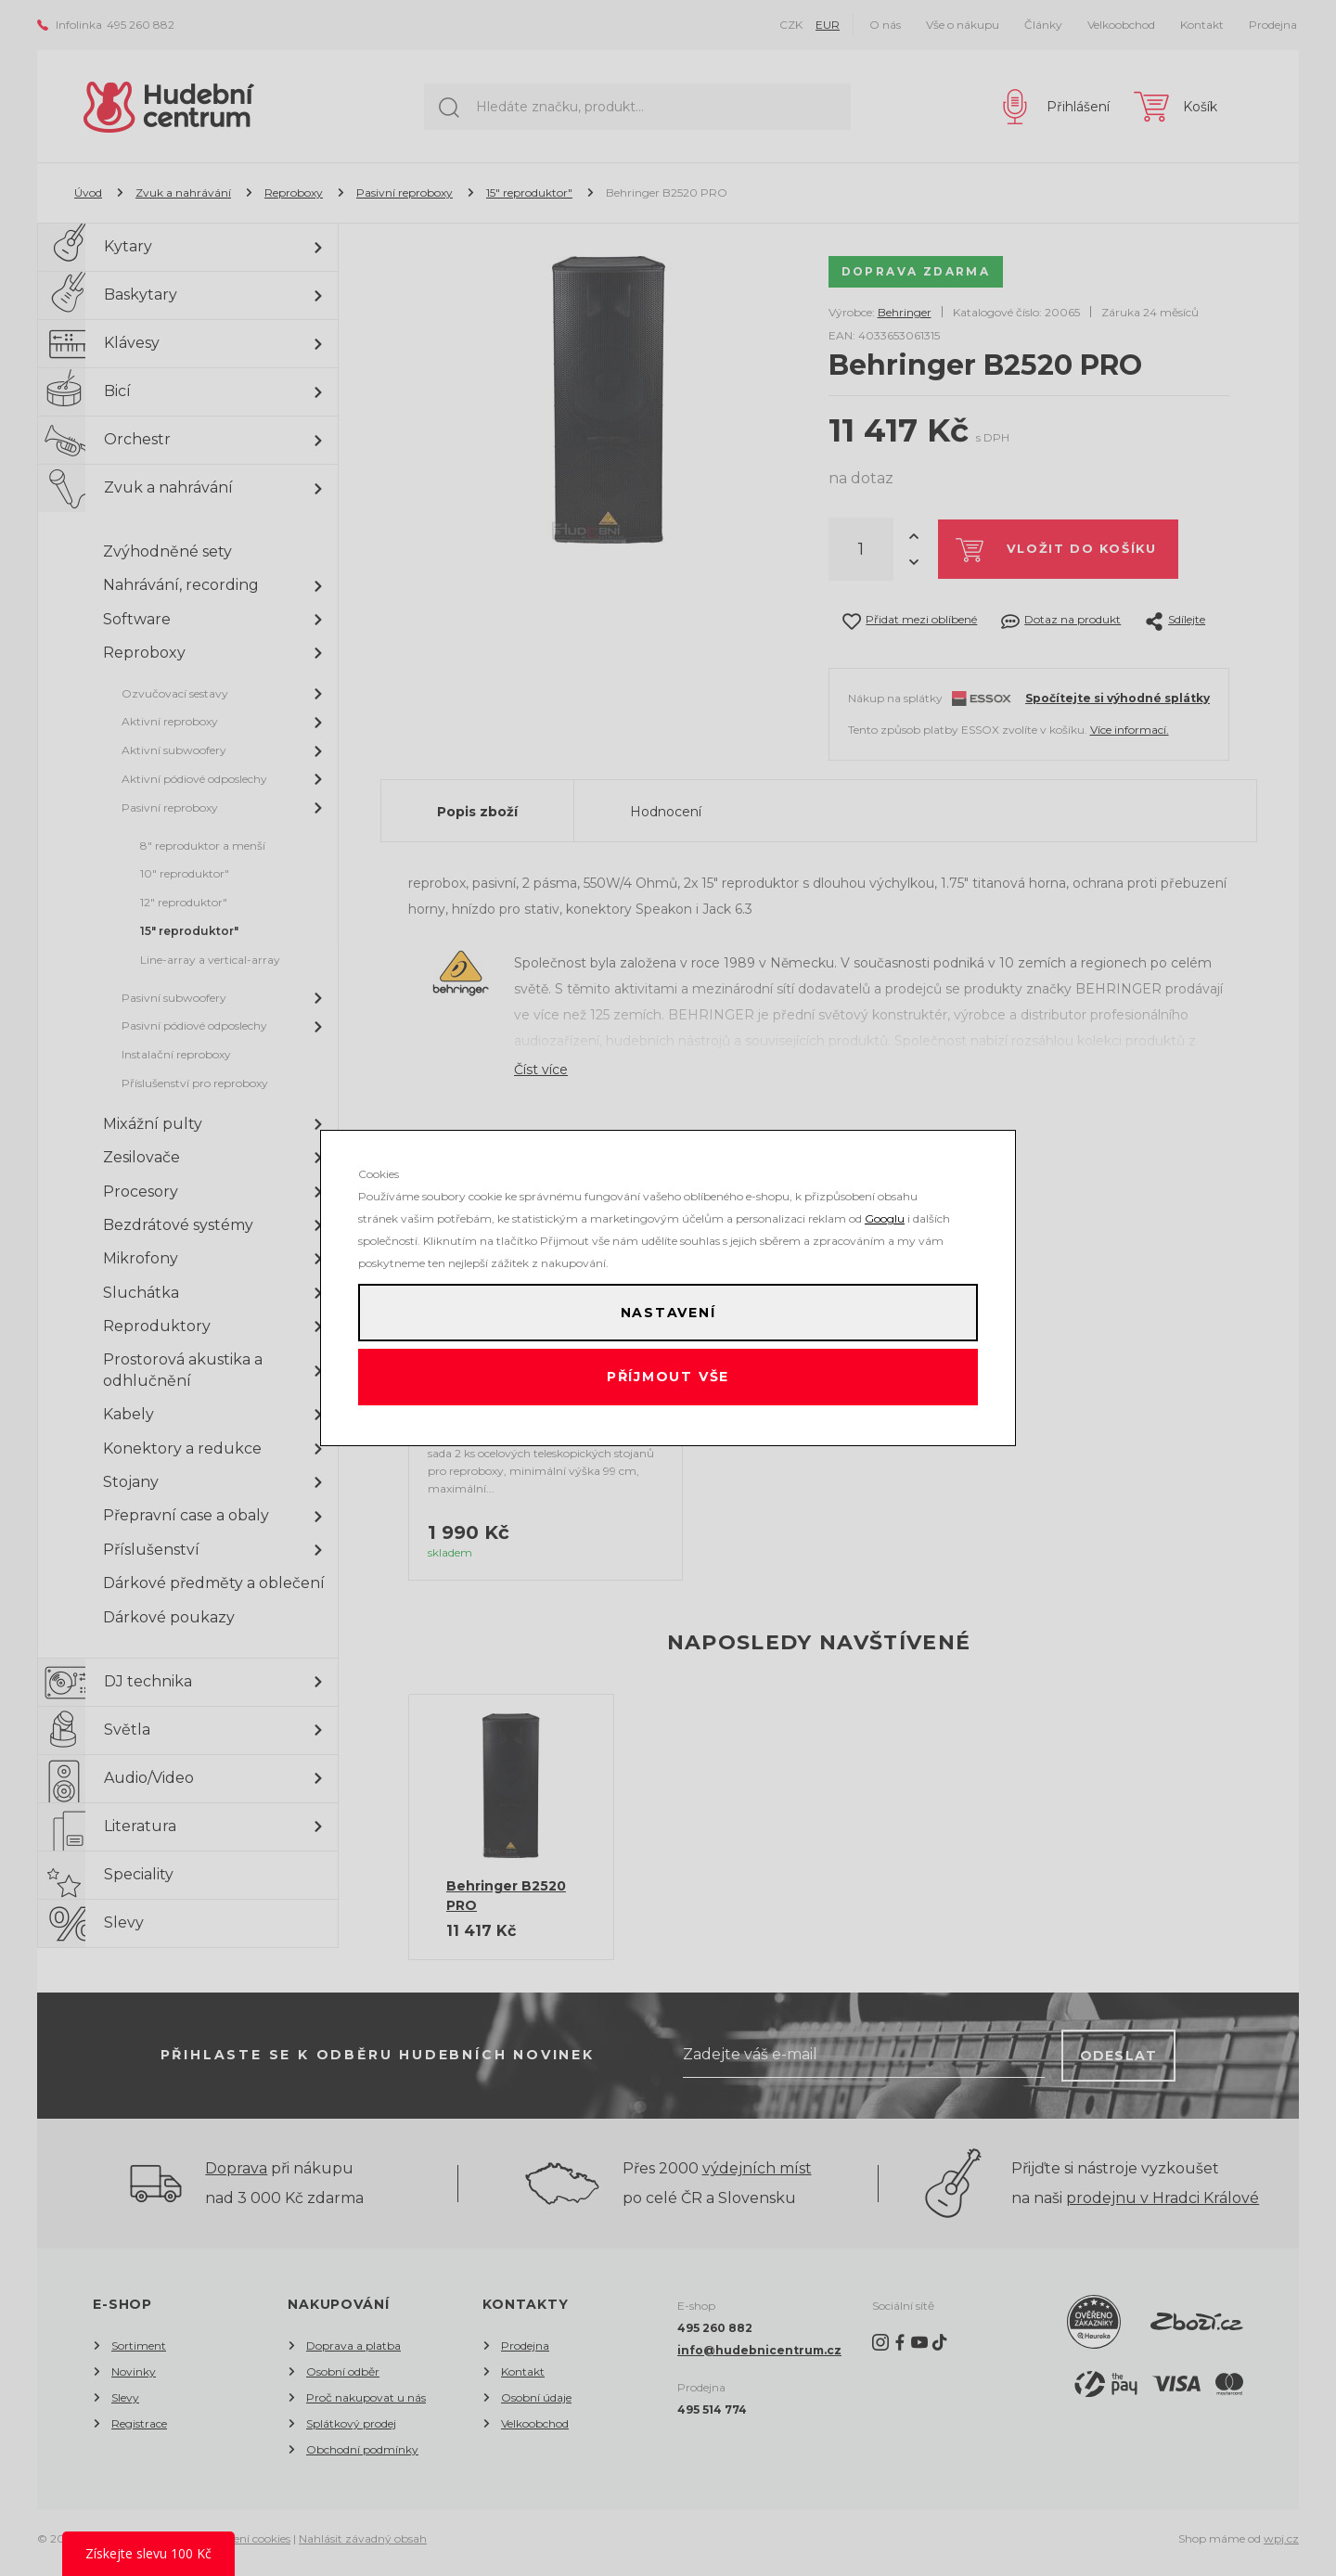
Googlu (885, 1209)
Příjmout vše (668, 1382)
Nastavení (668, 1308)
